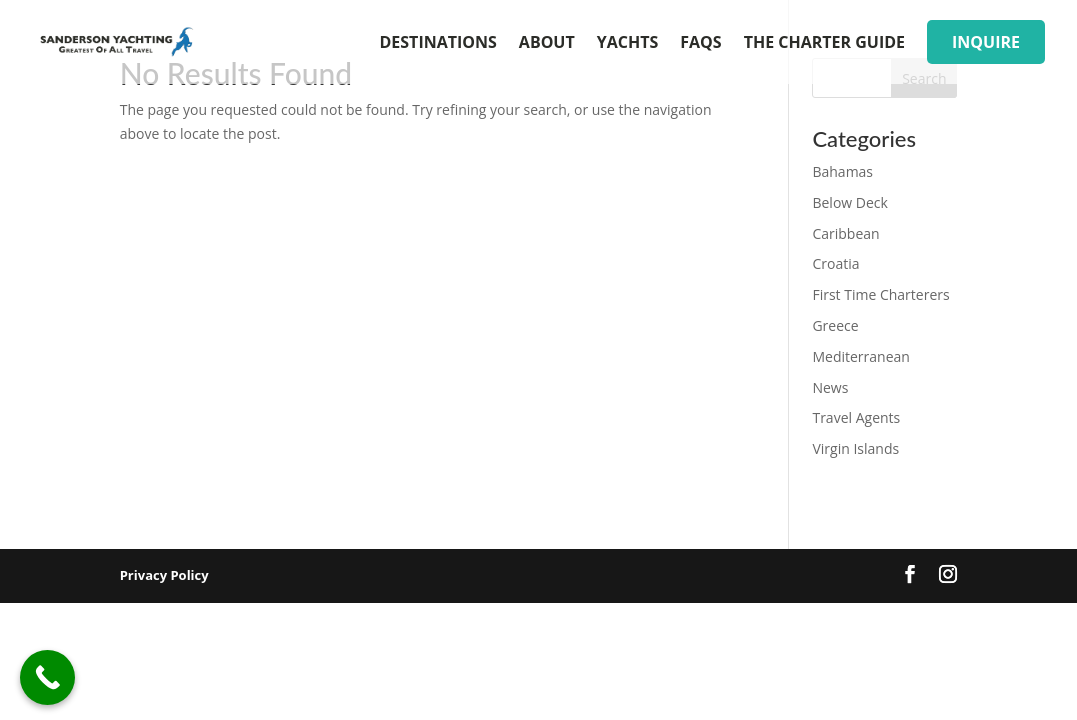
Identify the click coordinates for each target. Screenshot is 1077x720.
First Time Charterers (880, 294)
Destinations (438, 44)
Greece (835, 325)
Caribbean (845, 233)
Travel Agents (856, 417)
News (830, 387)
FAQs (700, 44)
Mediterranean (860, 356)
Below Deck (849, 202)
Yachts (628, 44)
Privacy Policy (164, 575)
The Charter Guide (824, 44)
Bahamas (842, 171)
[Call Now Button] (47, 677)
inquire (986, 42)
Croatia (835, 263)
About (547, 44)
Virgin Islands (855, 448)
